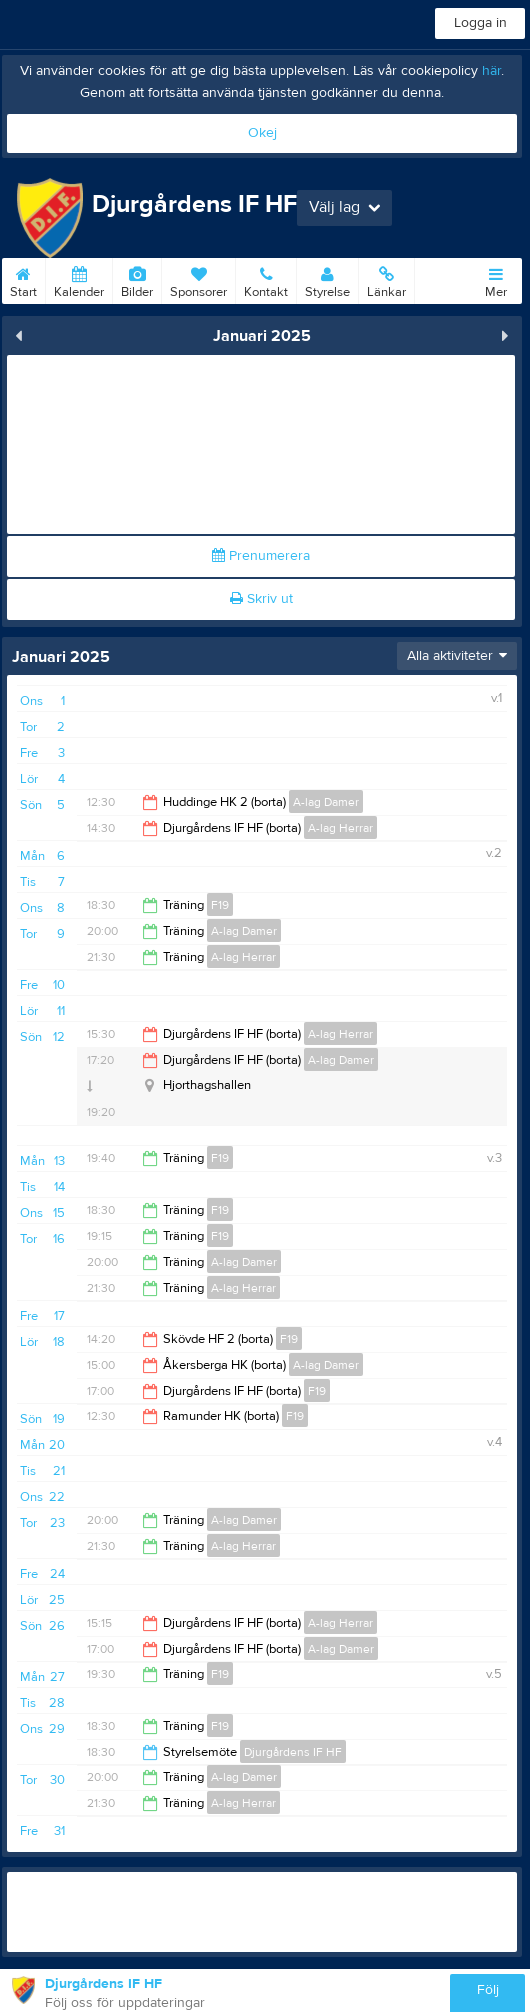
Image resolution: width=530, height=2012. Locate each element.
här (491, 71)
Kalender (79, 279)
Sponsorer (198, 279)
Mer (496, 279)
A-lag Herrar (340, 828)
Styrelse (327, 279)
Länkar (386, 279)
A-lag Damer (326, 802)
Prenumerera (261, 556)
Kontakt (266, 279)
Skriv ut (261, 599)
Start (23, 279)
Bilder (137, 279)
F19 (220, 905)
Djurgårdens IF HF (293, 1752)
